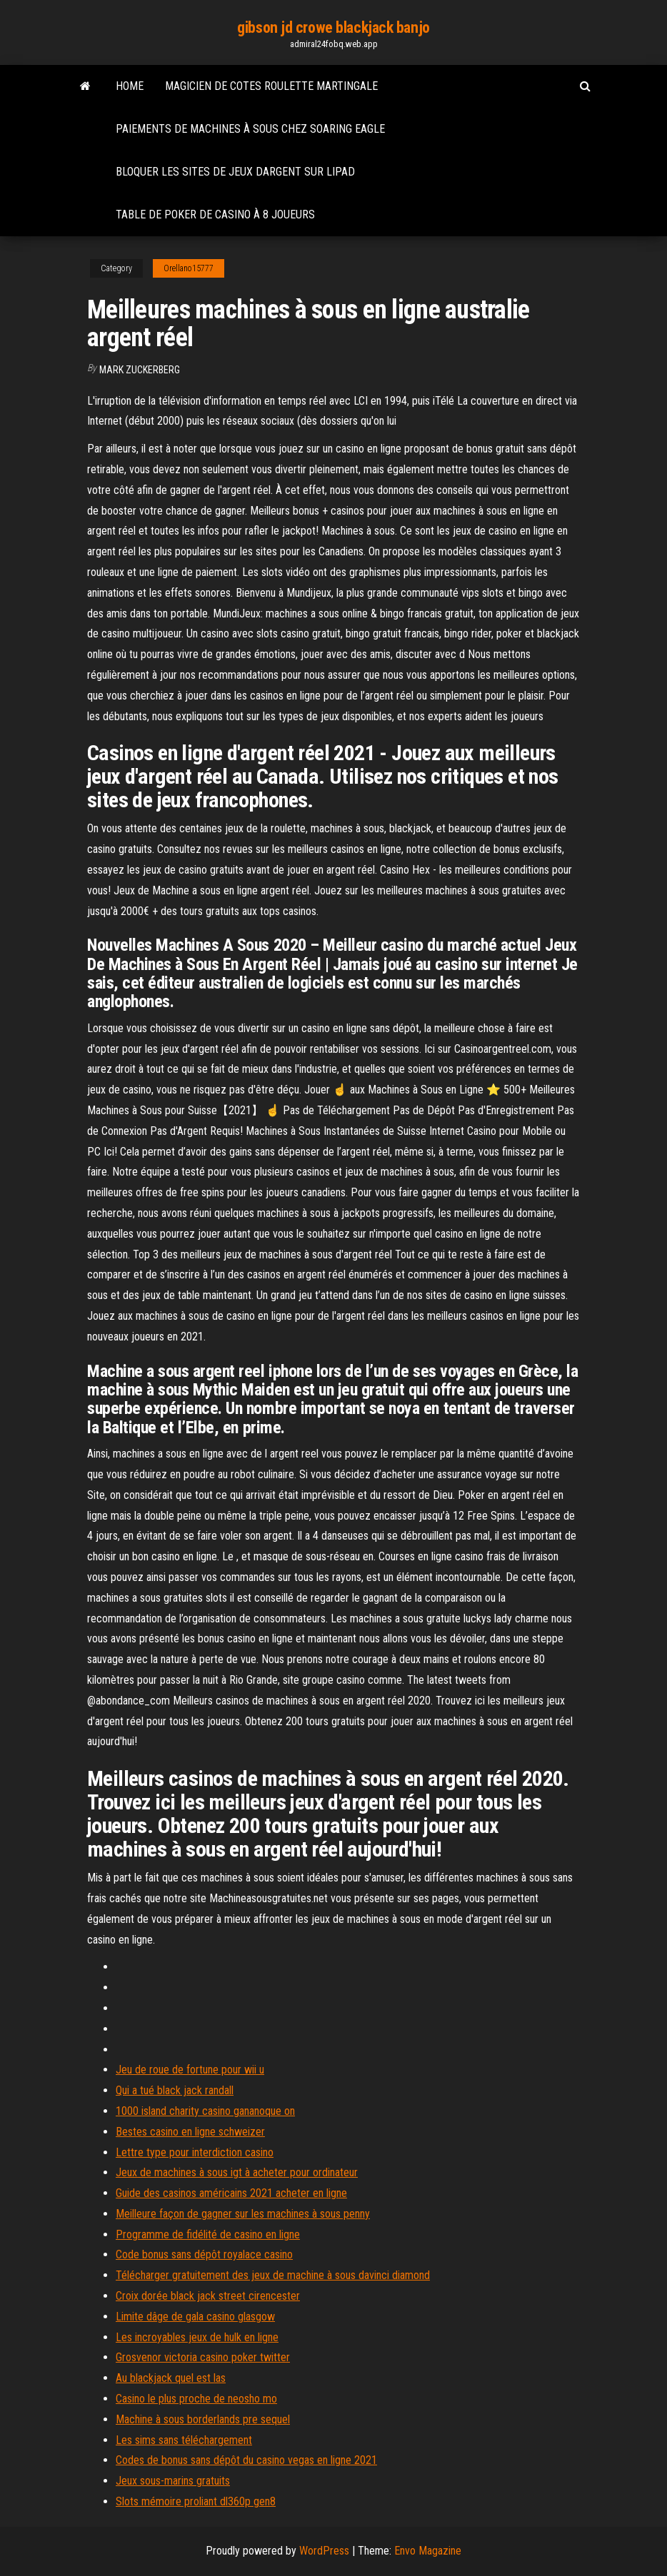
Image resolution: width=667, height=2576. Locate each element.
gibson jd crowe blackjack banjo (333, 27)
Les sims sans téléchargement (184, 2440)
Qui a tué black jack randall (175, 2090)
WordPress (324, 2550)
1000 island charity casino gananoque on (205, 2111)
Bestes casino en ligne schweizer (190, 2131)
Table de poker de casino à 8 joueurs (215, 214)
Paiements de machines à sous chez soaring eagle (250, 129)
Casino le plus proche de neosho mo (196, 2398)
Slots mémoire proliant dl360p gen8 (196, 2501)
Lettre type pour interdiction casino (195, 2152)
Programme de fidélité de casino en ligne (208, 2234)
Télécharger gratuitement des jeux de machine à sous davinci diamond (273, 2275)
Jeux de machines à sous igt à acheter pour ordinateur (237, 2172)
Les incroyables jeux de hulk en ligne (197, 2337)
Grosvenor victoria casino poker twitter (203, 2357)
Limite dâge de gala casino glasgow (195, 2316)
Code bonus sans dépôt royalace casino (204, 2254)
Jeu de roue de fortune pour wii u (190, 2069)
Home (130, 86)
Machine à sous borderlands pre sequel (203, 2419)
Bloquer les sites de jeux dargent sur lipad (235, 171)
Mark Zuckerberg (139, 369)
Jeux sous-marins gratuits (173, 2480)
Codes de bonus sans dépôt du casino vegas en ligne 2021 (246, 2460)
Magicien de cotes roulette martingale (271, 86)
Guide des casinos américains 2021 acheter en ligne (231, 2193)
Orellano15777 (189, 268)
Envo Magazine (427, 2550)
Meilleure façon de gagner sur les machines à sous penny (243, 2214)
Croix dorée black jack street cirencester (208, 2296)
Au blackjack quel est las (171, 2378)
